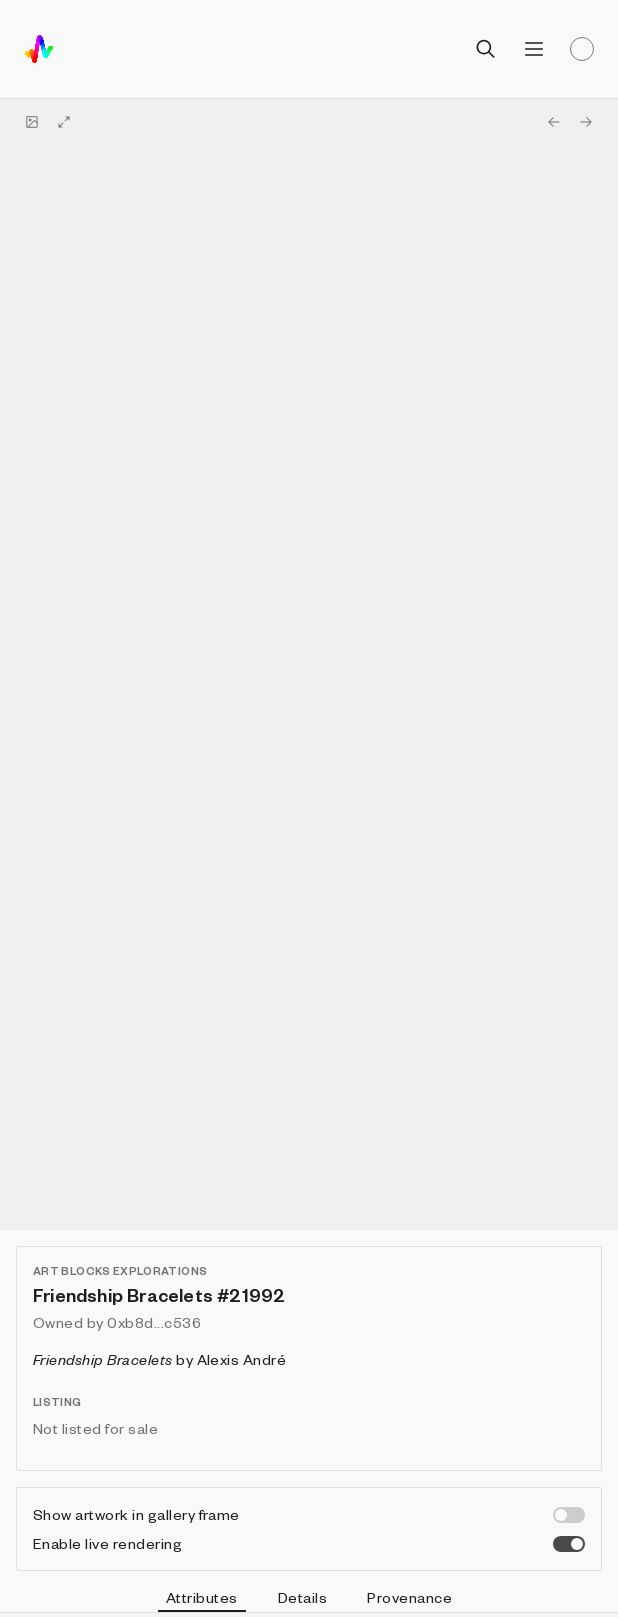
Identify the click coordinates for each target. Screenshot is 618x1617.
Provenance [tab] (409, 1597)
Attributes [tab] (202, 1600)
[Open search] (486, 49)
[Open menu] (534, 49)
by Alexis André (159, 1359)
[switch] (569, 1515)
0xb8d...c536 (154, 1322)
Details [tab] (302, 1597)
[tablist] (309, 1600)
